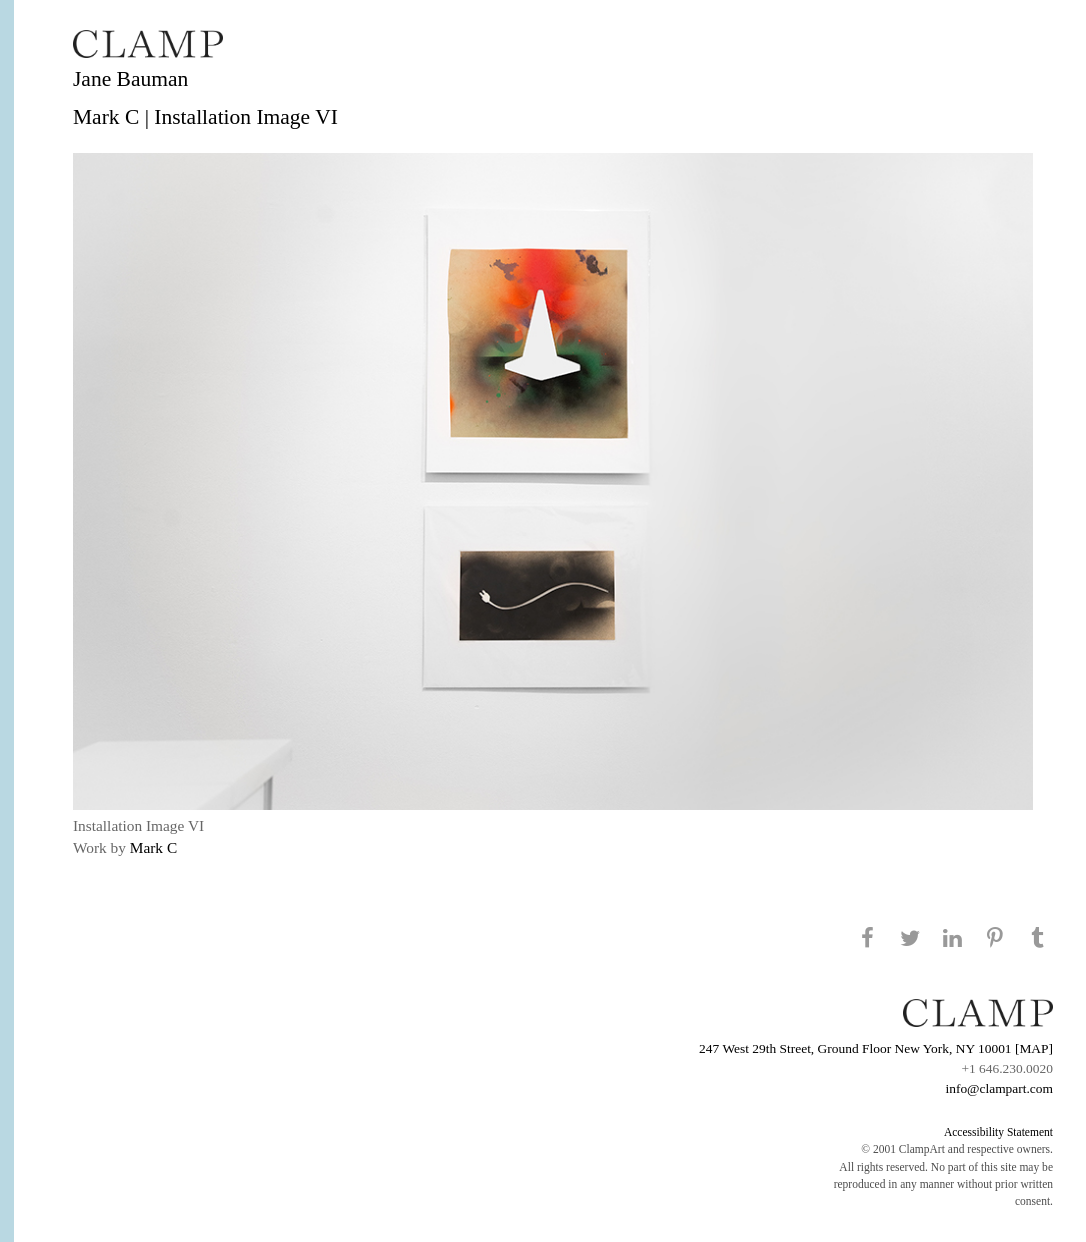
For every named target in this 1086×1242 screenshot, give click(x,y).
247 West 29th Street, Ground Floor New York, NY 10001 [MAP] (876, 1048)
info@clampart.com (999, 1088)
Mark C (153, 847)
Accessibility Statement (998, 1132)
